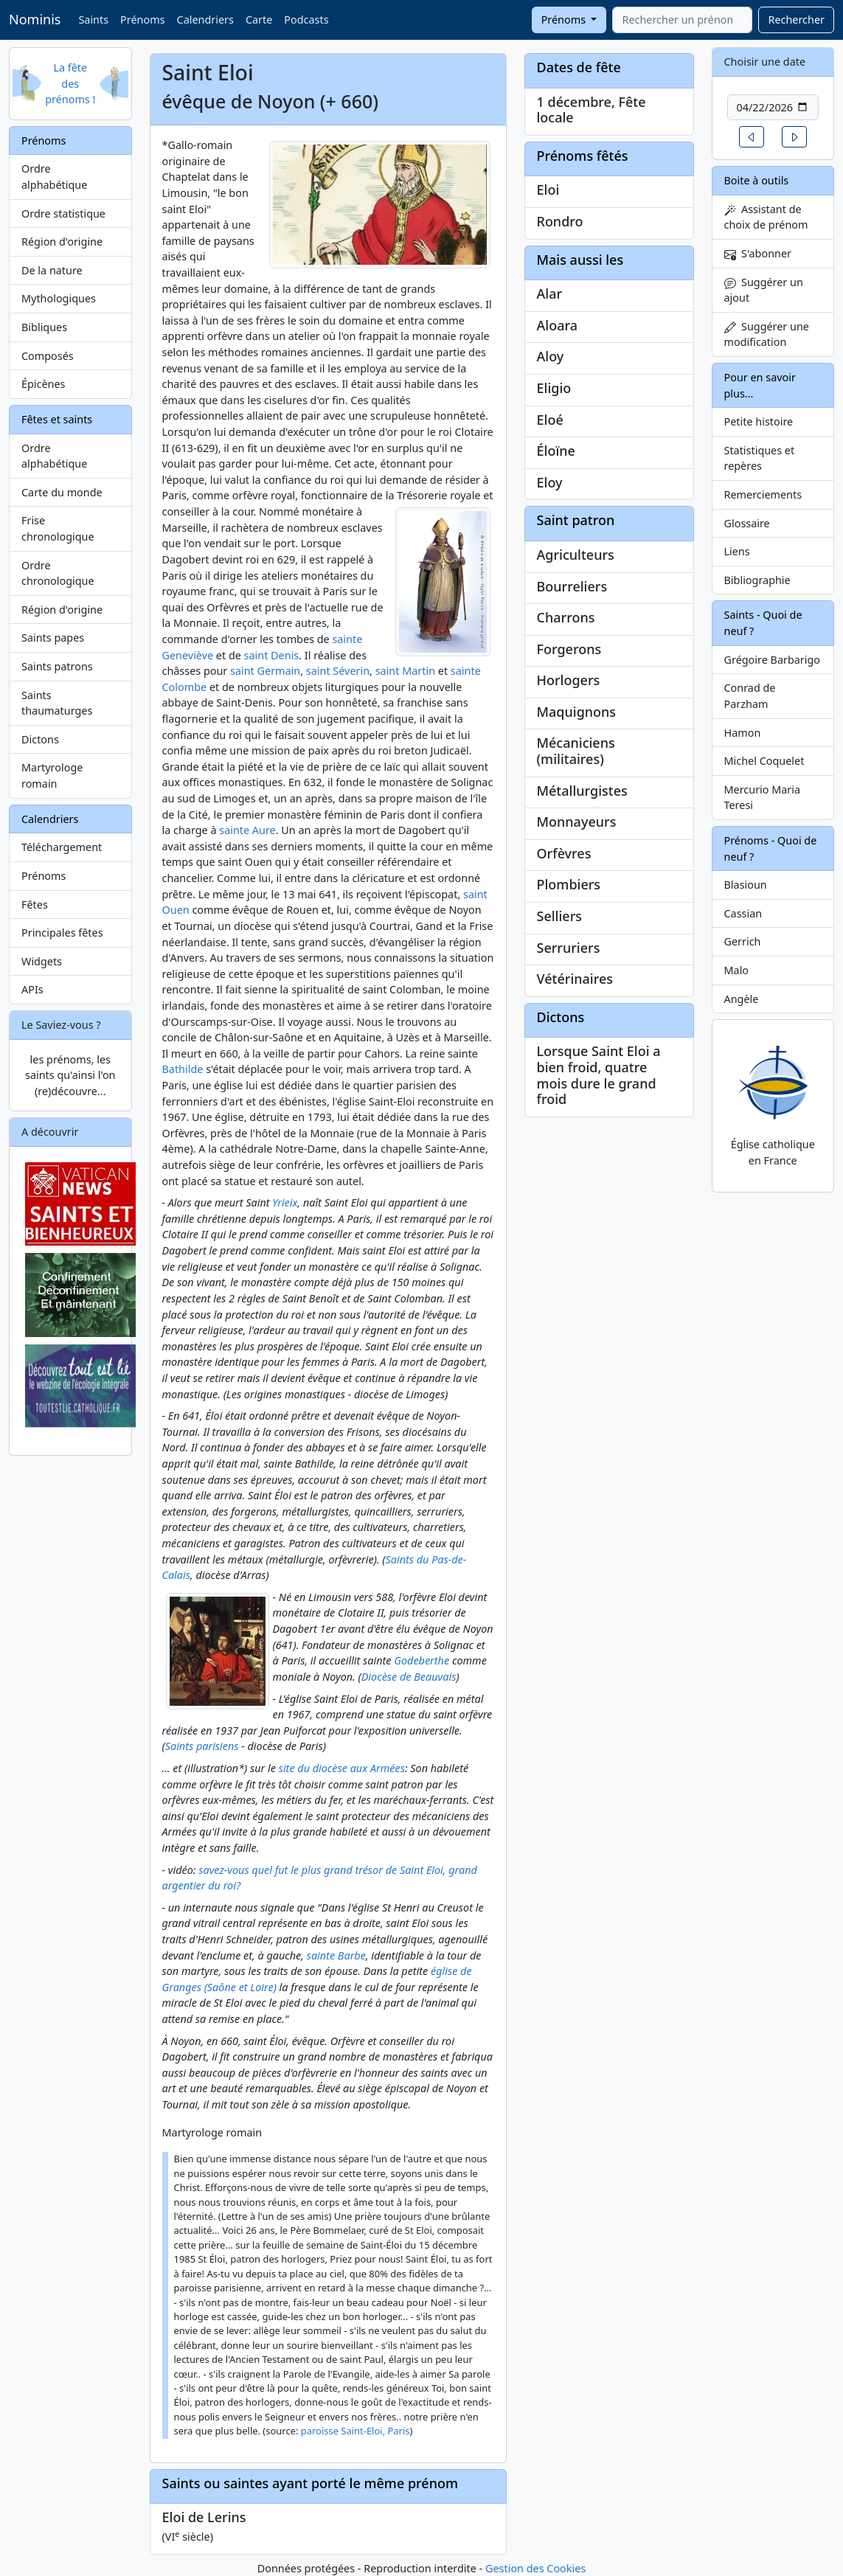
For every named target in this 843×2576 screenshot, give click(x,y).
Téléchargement (61, 847)
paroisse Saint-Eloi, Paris (355, 2430)
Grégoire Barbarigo (772, 660)
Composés (47, 356)
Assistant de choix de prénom (766, 217)
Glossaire (747, 523)
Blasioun (745, 885)
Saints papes (52, 638)
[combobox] (682, 20)
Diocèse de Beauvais (409, 1677)
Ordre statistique (63, 213)
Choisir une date (765, 62)
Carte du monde (62, 492)
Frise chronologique (57, 528)
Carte (259, 20)
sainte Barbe (336, 1955)
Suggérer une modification (766, 334)
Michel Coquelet (764, 761)
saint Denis (271, 655)
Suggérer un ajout (763, 290)
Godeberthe (421, 1660)
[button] (751, 136)
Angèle (741, 999)
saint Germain (265, 671)
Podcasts (306, 20)
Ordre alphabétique (54, 177)
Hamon (742, 733)
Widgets (41, 961)
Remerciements (763, 494)
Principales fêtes (62, 933)
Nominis (34, 19)
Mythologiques (58, 298)
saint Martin (405, 671)
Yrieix (284, 1202)
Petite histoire (759, 421)
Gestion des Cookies (535, 2568)
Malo (736, 970)
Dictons (40, 739)
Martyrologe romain (52, 775)
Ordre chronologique (57, 573)
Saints (93, 20)
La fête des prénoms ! (70, 83)
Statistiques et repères (759, 458)
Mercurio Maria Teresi (762, 797)
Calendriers (205, 20)
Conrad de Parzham (750, 696)
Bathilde (183, 1069)
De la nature (52, 270)
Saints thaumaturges (56, 703)
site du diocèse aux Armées (342, 1768)
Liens (737, 551)
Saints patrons (57, 666)
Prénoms (142, 20)
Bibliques (44, 327)
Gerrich (742, 941)
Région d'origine (62, 242)
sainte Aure (247, 830)
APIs (32, 989)
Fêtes (34, 905)
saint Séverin (338, 671)
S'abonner (758, 253)
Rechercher (796, 20)
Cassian (743, 913)
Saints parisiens (202, 1746)
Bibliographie (757, 580)
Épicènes (43, 384)
